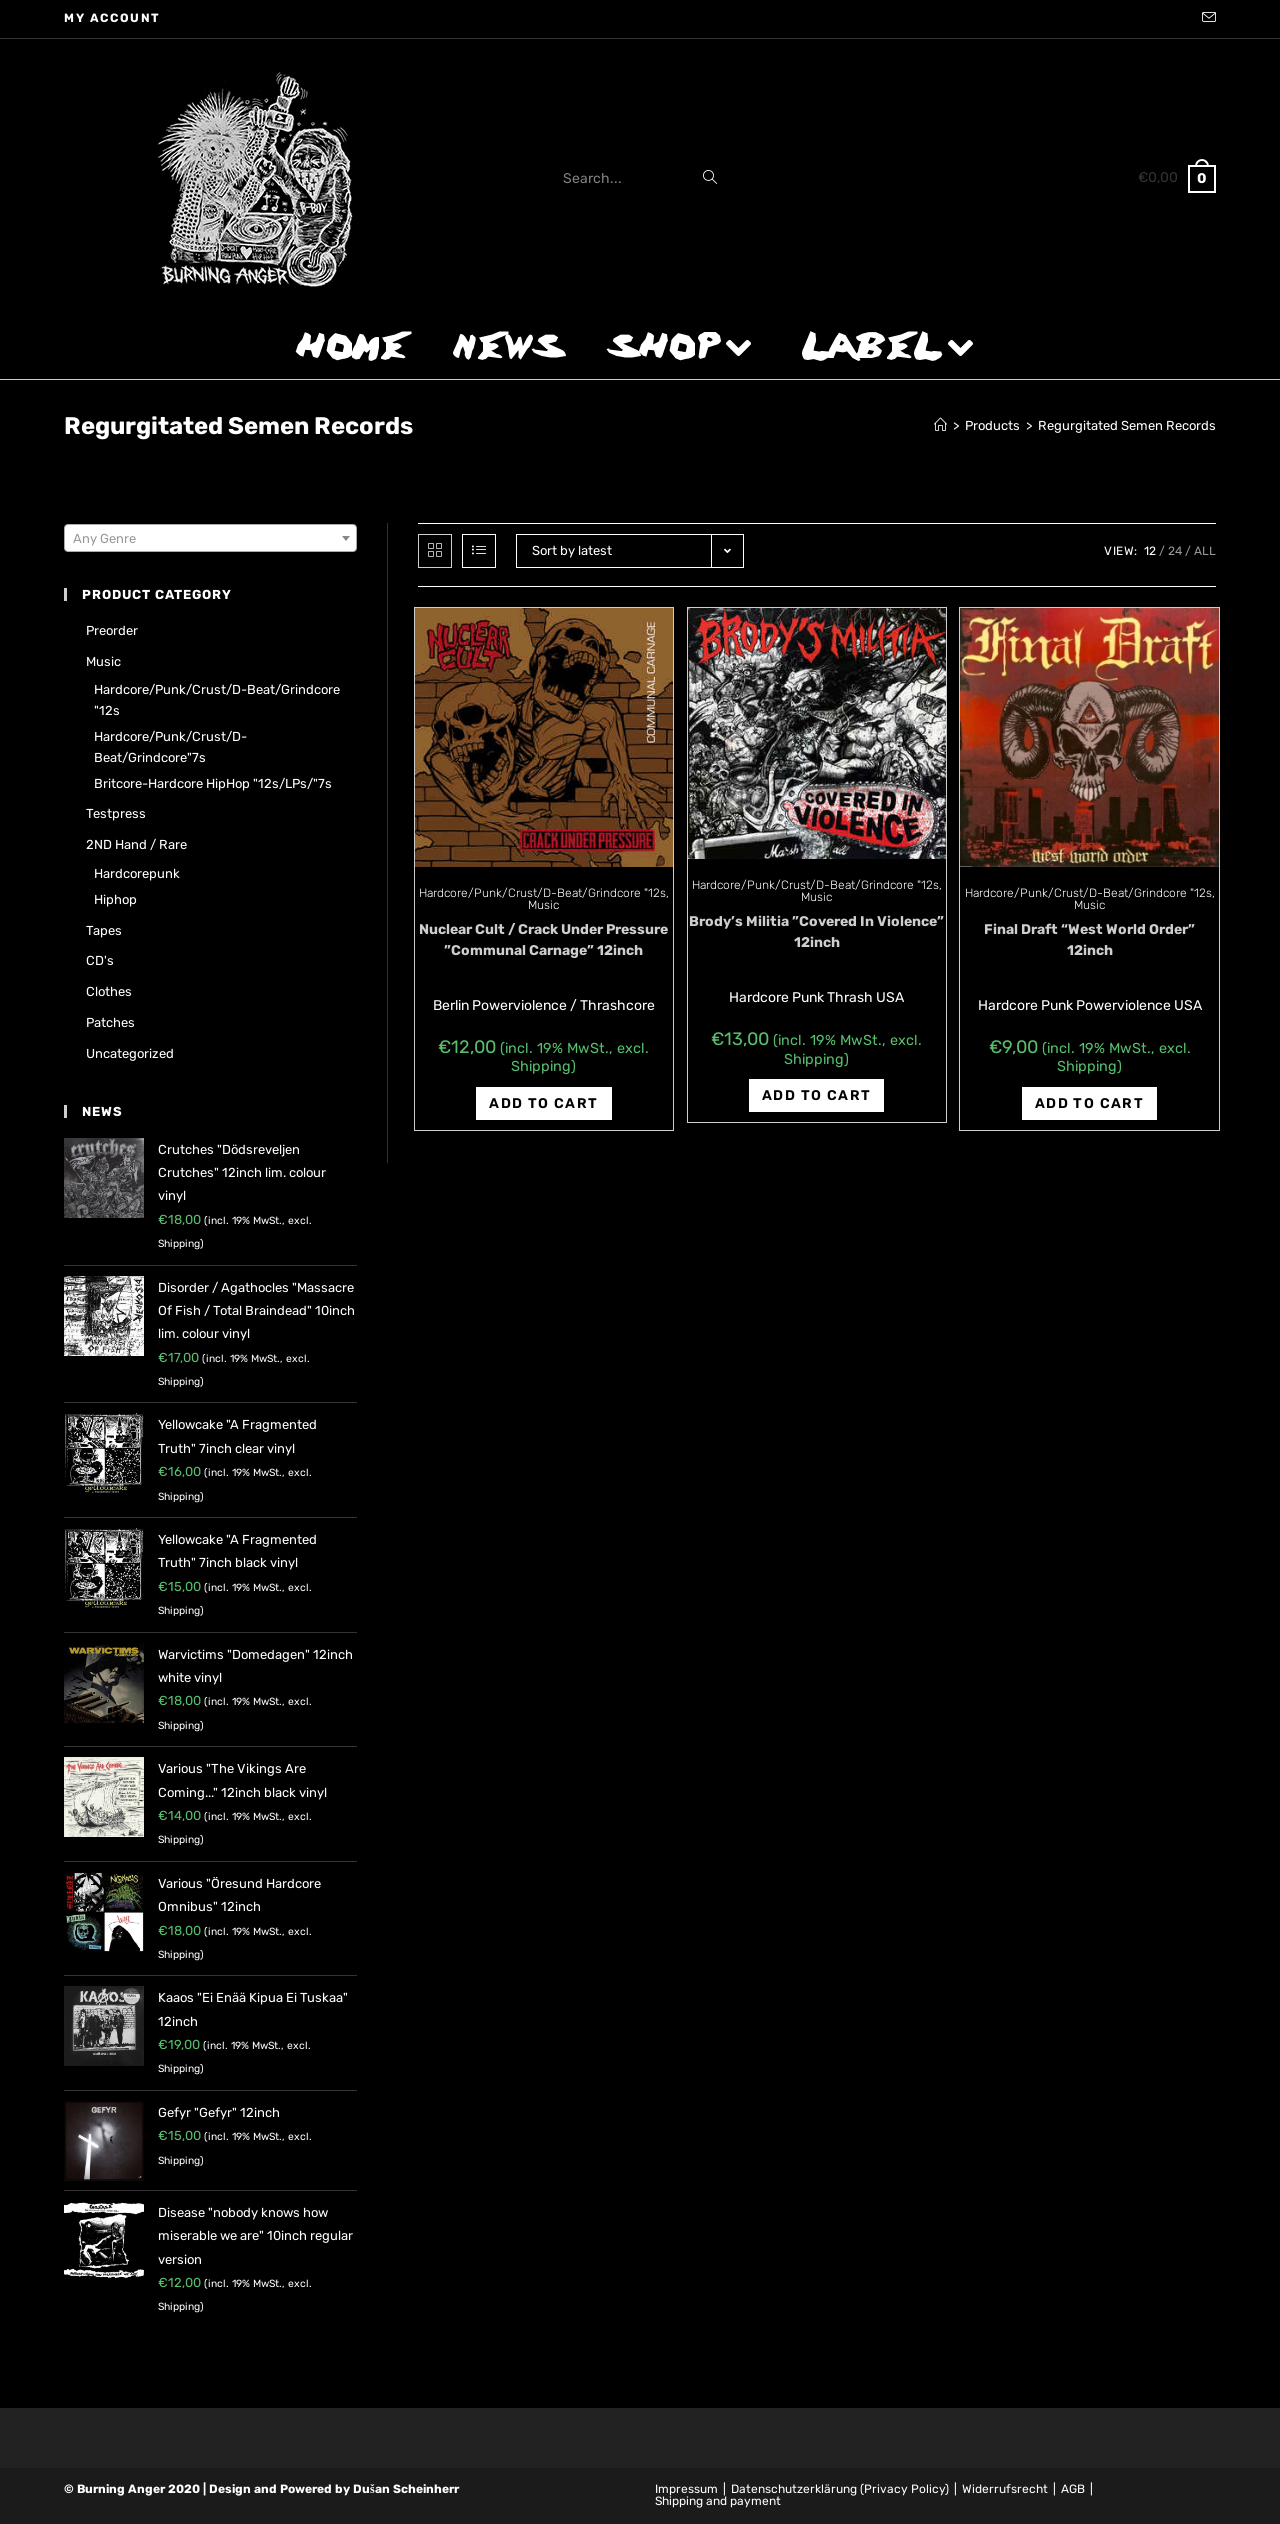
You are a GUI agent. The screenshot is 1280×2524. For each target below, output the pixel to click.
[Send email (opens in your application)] (1206, 19)
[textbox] (210, 539)
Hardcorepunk (137, 873)
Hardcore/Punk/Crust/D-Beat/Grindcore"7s (170, 747)
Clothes (109, 991)
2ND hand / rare (136, 844)
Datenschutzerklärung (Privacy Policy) (840, 2489)
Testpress (116, 813)
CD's (100, 960)
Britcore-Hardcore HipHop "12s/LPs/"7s (213, 783)
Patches (110, 1022)
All (1205, 551)
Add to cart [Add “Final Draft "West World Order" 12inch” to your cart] (1089, 1103)
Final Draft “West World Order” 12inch (1089, 940)
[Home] (940, 425)
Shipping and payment (718, 2501)
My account (112, 18)
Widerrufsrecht (1005, 2489)
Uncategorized (130, 1053)
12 (1150, 551)
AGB (1073, 2489)
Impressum (686, 2489)
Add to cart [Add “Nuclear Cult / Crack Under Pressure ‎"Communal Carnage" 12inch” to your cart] (543, 1103)
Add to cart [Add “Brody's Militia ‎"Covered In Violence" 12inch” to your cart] (816, 1095)
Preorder (112, 630)
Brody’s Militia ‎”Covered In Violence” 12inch (816, 932)
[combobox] (210, 538)
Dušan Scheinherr (406, 2489)
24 (1175, 551)
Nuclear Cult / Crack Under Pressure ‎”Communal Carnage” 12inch (543, 940)
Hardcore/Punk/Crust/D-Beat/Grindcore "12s (542, 893)
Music (543, 905)
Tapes (104, 930)
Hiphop (115, 899)
